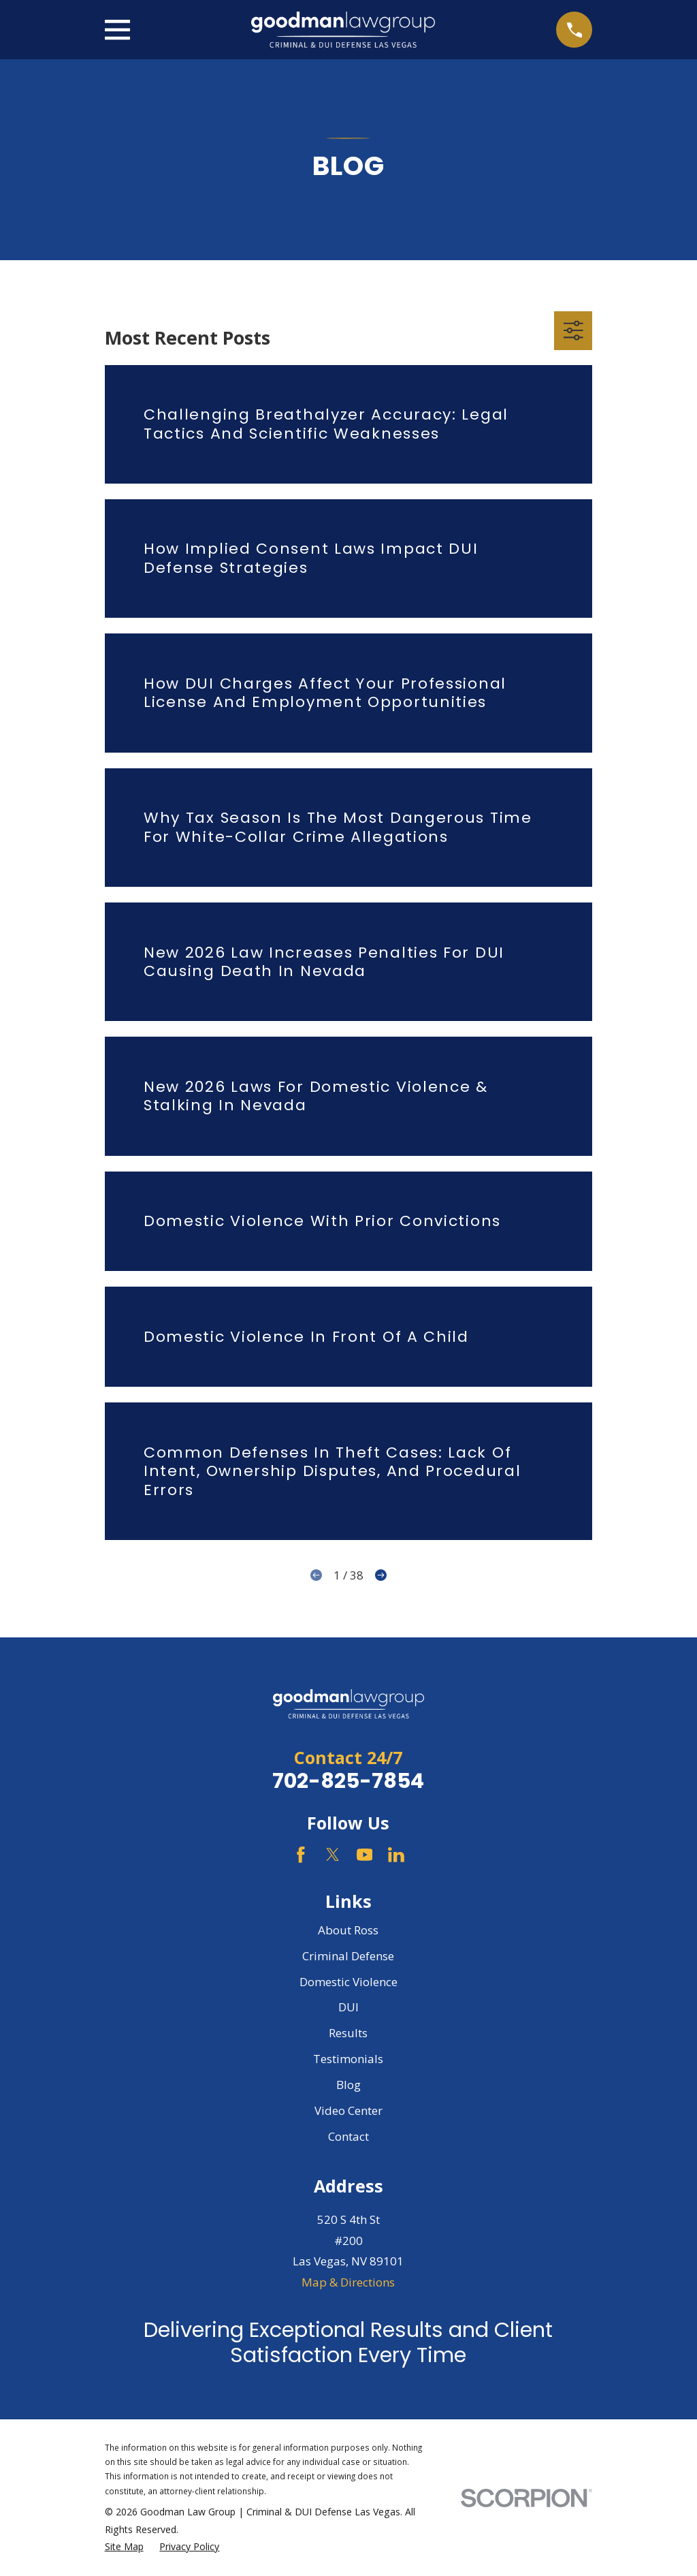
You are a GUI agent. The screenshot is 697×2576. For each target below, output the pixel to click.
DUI (348, 2007)
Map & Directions (348, 2282)
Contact (348, 2136)
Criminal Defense (348, 1956)
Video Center (348, 2110)
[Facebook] (301, 1855)
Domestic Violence (348, 1982)
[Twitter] (333, 1855)
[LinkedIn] (396, 1855)
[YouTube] (365, 1855)
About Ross (348, 1930)
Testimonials (348, 2059)
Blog (348, 2084)
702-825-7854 (348, 1780)
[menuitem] (124, 2547)
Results (348, 2033)
